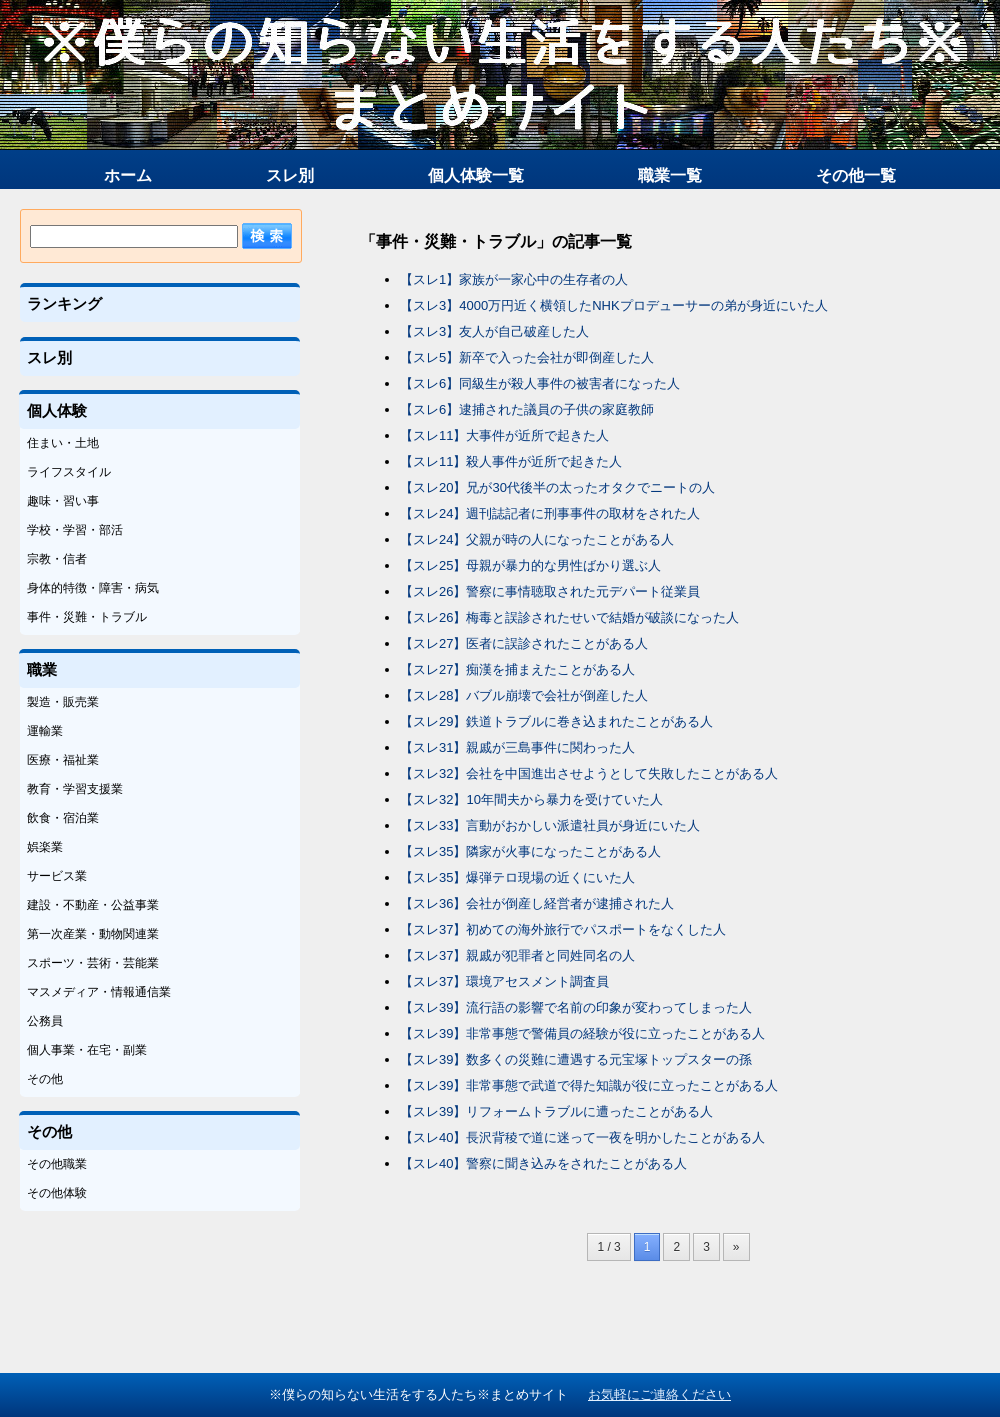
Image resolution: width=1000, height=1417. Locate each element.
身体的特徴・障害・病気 (93, 588)
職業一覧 (670, 175)
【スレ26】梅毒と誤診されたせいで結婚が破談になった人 (569, 617)
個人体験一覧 (476, 175)
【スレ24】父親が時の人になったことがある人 (537, 539)
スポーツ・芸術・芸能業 (93, 963)
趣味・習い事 (63, 501)
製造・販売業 (63, 702)
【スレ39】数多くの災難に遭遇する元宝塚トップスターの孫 (576, 1059)
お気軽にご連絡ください (659, 1394)
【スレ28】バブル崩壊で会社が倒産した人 (524, 695)
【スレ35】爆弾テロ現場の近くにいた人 (517, 877)
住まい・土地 (63, 443)
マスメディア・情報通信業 (99, 992)
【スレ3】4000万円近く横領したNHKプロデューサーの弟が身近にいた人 (614, 305)
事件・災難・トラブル (87, 617)
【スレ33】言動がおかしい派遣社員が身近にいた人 (550, 825)
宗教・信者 (57, 559)
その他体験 (57, 1193)
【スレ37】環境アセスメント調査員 (504, 981)
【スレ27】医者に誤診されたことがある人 (524, 643)
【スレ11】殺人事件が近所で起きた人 (511, 461)
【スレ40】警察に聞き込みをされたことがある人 (543, 1163)
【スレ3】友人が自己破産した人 (494, 331)
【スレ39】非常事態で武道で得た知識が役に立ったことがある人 (589, 1085)
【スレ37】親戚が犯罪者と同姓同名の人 (517, 955)
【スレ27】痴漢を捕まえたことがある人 (517, 669)
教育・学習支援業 (75, 789)
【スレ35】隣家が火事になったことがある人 (530, 851)
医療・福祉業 (63, 760)
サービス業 (57, 876)
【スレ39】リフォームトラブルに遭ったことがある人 (556, 1111)
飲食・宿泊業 (63, 818)
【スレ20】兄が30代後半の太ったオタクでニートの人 (557, 487)
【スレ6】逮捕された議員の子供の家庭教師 (527, 409)
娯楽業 (45, 847)
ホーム (128, 175)
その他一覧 (856, 175)
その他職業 (57, 1164)
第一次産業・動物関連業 (93, 934)
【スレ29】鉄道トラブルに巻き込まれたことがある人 (556, 721)
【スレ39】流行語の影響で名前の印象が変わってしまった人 (576, 1007)
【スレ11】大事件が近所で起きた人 (504, 435)
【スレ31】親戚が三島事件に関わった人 (517, 747)
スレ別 (290, 175)
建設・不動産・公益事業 (93, 905)
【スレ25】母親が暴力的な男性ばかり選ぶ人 (530, 565)
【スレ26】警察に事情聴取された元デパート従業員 (550, 591)
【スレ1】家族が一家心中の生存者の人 (514, 279)
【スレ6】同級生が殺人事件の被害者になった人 (540, 383)
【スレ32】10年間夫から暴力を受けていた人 (531, 799)
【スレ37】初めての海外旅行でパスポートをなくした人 (563, 929)
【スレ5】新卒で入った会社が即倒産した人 (527, 357)
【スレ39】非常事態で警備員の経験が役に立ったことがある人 (582, 1033)
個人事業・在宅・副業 (87, 1050)
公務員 (45, 1021)
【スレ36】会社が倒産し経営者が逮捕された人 (537, 903)
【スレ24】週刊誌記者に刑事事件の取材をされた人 (550, 513)
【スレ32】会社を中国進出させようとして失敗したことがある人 (589, 773)
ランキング (64, 303)
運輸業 (45, 731)
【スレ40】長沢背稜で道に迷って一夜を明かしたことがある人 (582, 1137)
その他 (45, 1079)
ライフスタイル (69, 472)
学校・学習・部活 (75, 530)
